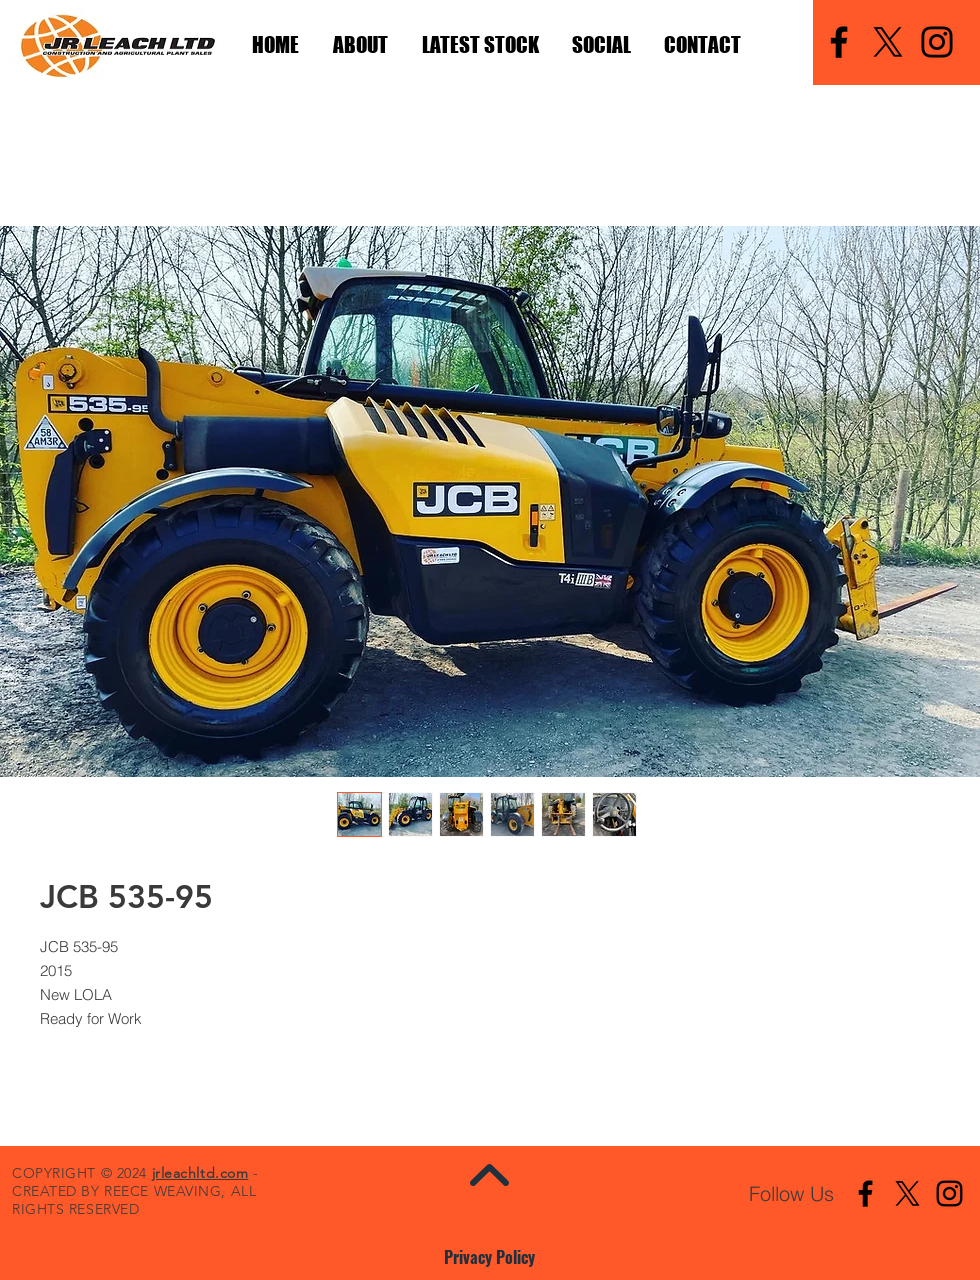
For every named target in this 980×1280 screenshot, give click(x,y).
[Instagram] (937, 42)
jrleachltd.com (200, 1173)
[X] (888, 42)
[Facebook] (839, 42)
